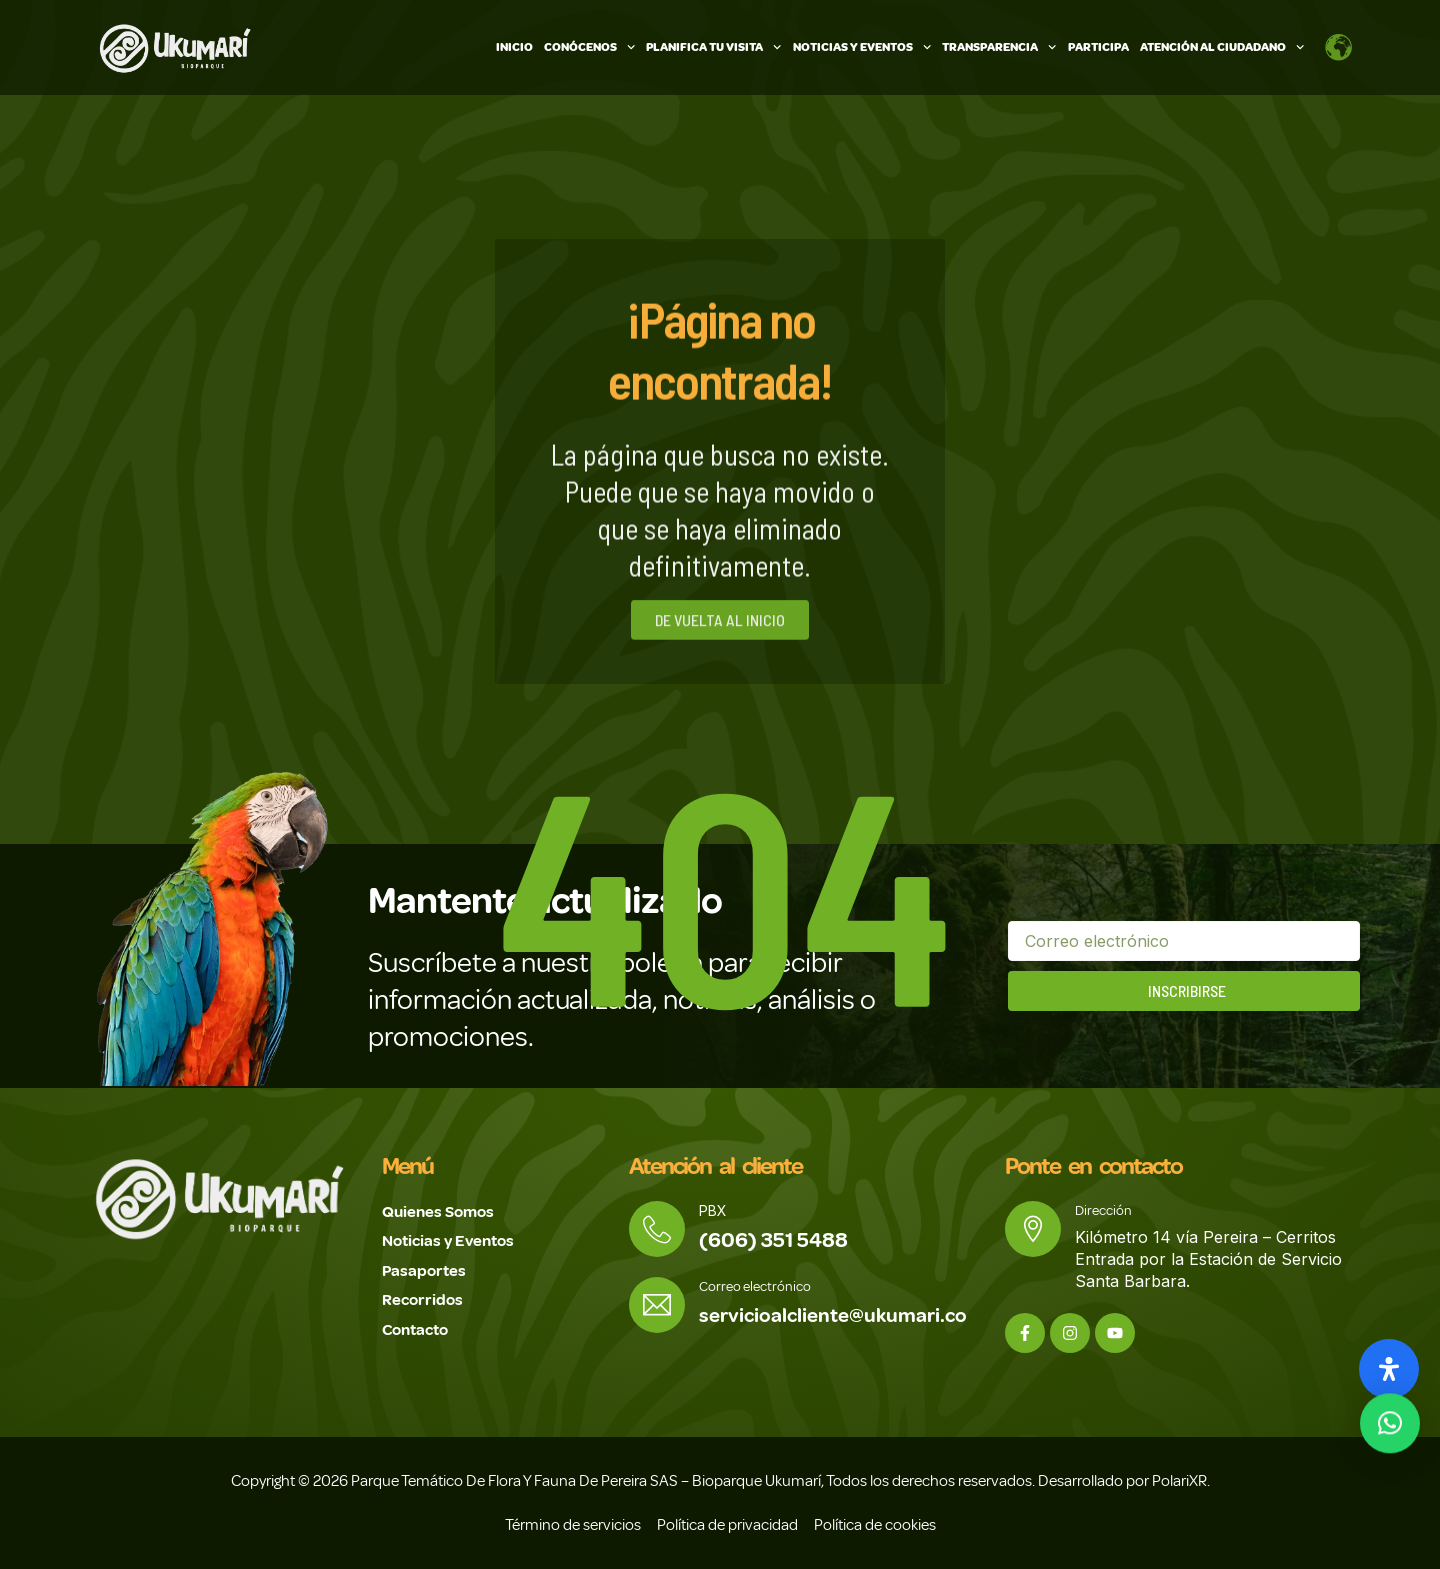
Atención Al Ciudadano (1222, 47)
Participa (1098, 47)
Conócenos (589, 47)
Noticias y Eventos (862, 47)
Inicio (514, 47)
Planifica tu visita (713, 47)
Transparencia (999, 47)
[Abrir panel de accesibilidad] (1389, 1369)
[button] (1390, 1421)
